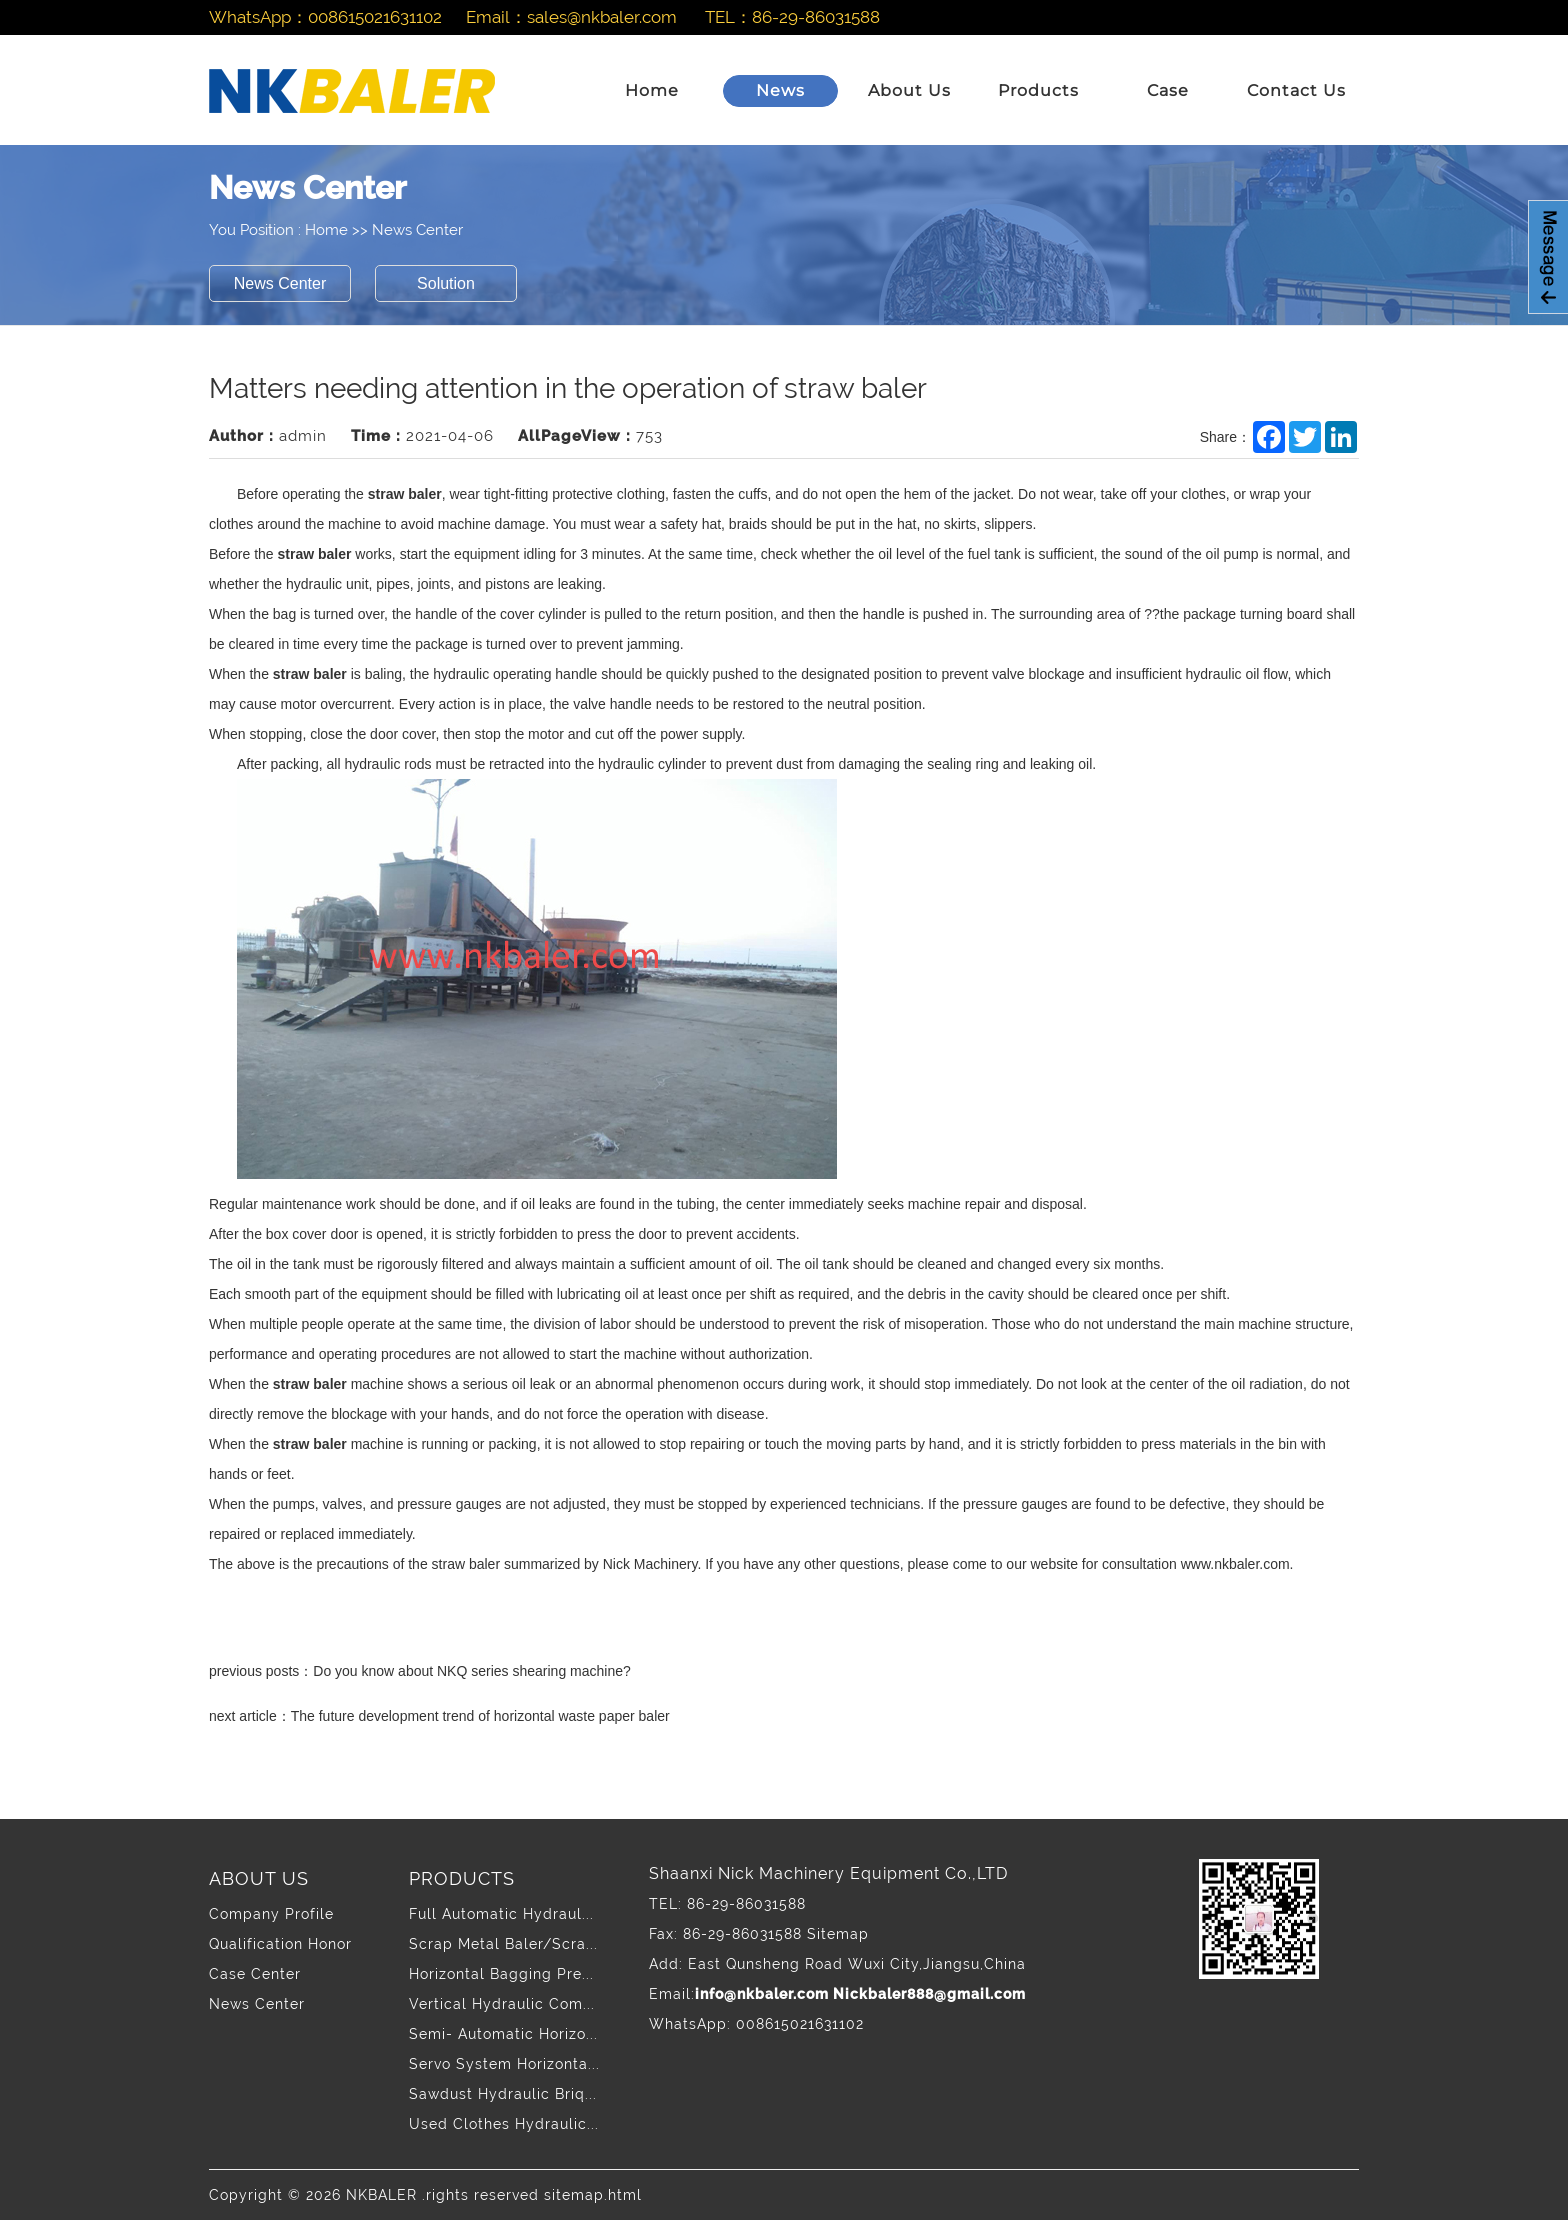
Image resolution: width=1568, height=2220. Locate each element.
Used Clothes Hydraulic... (504, 2124)
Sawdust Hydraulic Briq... (503, 2094)
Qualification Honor (280, 1944)
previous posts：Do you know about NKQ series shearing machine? (420, 1671)
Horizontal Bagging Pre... (501, 1974)
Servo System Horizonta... (504, 2064)
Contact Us (1296, 90)
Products (1038, 90)
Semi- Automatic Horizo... (503, 2034)
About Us (909, 90)
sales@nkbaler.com (602, 17)
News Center (417, 230)
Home (652, 90)
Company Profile (271, 1914)
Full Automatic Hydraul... (501, 1914)
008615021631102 (375, 17)
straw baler (405, 494)
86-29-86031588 (816, 17)
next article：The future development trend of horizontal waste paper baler (439, 1716)
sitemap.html (593, 2195)
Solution (446, 283)
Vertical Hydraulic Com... (502, 2004)
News (780, 90)
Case (1168, 90)
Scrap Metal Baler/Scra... (503, 1944)
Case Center (255, 1974)
